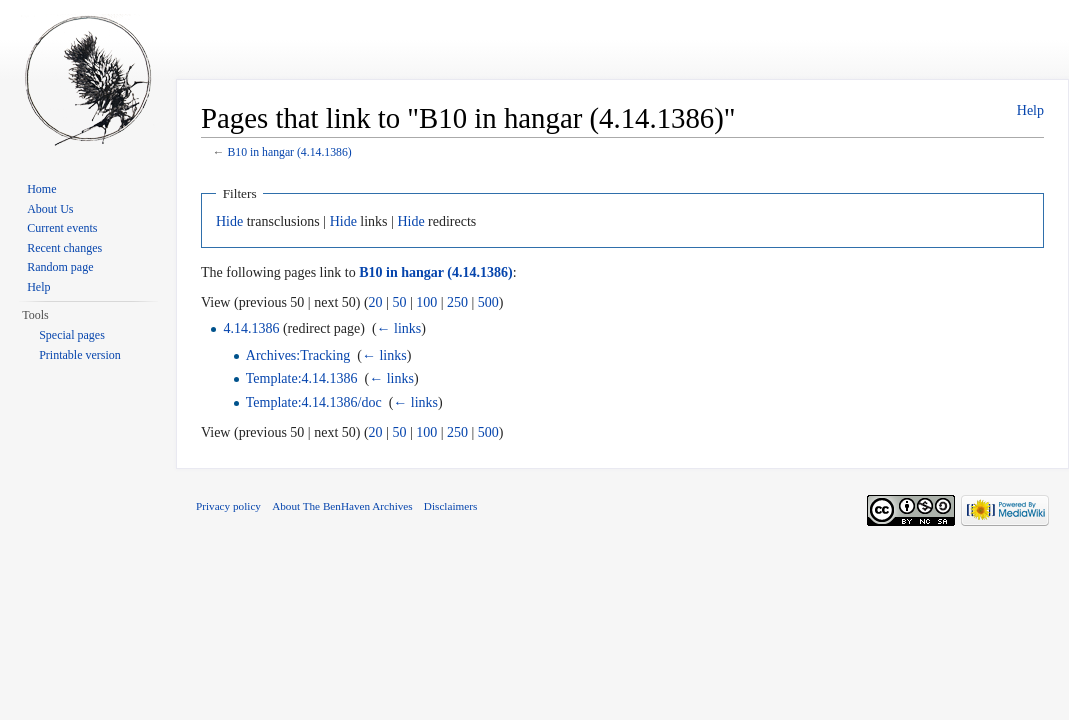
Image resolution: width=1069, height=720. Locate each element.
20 (376, 302)
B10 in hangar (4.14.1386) (289, 152)
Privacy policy (228, 506)
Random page (60, 267)
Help (1030, 110)
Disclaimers (450, 506)
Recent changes (64, 248)
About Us (50, 209)
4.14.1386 (251, 328)
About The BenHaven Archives (342, 506)
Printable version (80, 355)
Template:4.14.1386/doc (314, 402)
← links (399, 328)
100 (426, 302)
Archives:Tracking (298, 355)
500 (488, 302)
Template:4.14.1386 (302, 378)
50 (399, 302)
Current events (62, 228)
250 (457, 302)
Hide (229, 221)
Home (41, 189)
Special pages (72, 335)
